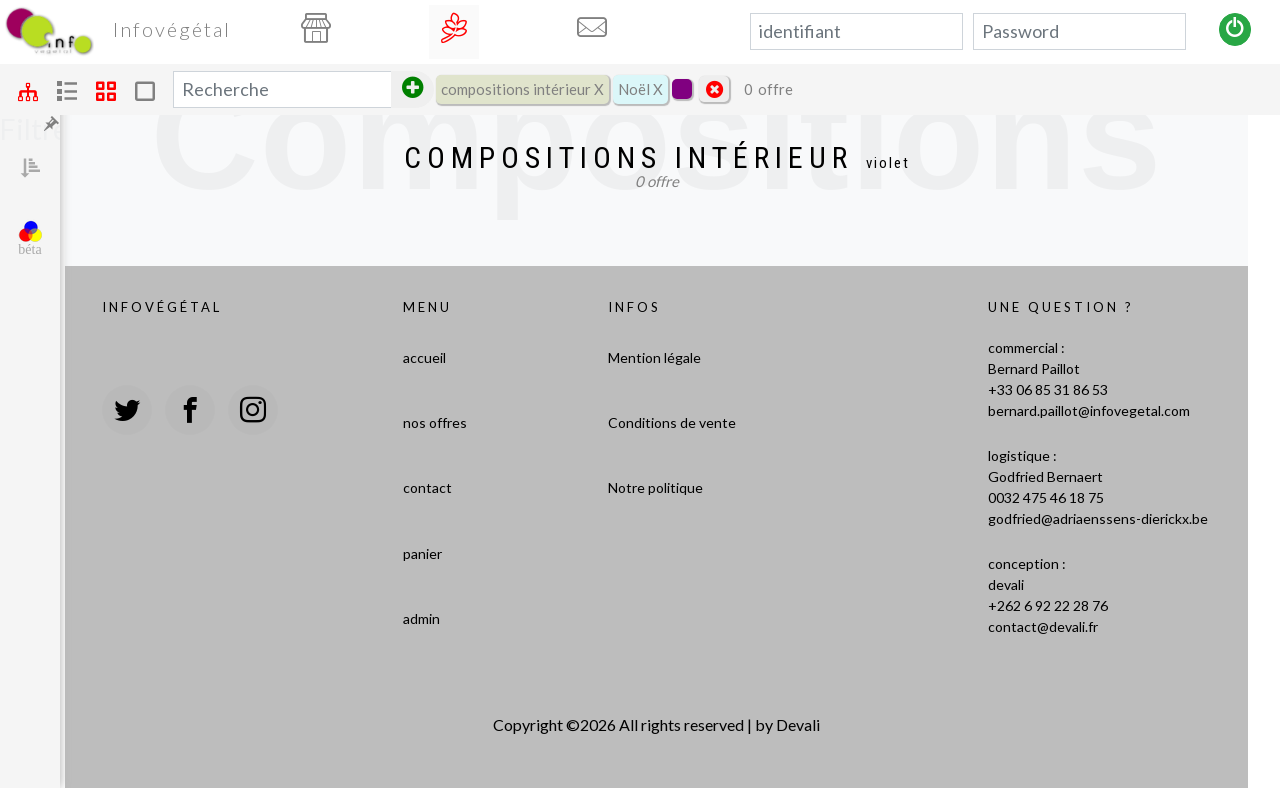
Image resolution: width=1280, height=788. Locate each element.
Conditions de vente (672, 422)
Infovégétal (172, 29)
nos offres (435, 422)
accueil (424, 357)
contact (427, 487)
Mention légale (654, 357)
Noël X (640, 89)
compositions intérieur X (522, 89)
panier (422, 553)
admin (421, 618)
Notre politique (655, 487)
